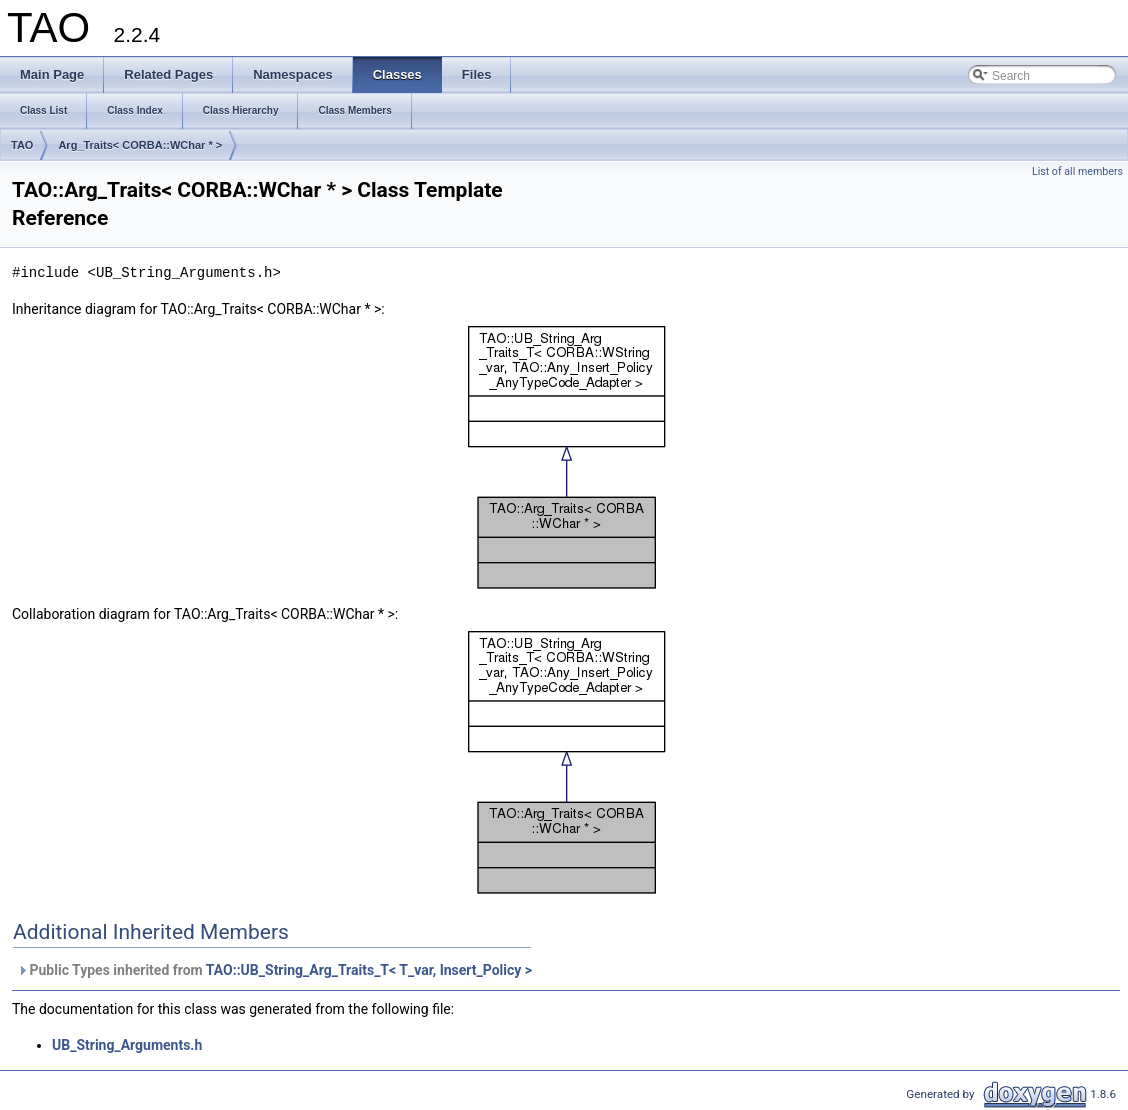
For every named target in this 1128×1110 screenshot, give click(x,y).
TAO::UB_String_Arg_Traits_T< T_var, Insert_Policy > (369, 970)
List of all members (1077, 171)
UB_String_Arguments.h (127, 1045)
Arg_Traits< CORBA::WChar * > (140, 145)
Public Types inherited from (274, 970)
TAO (22, 145)
